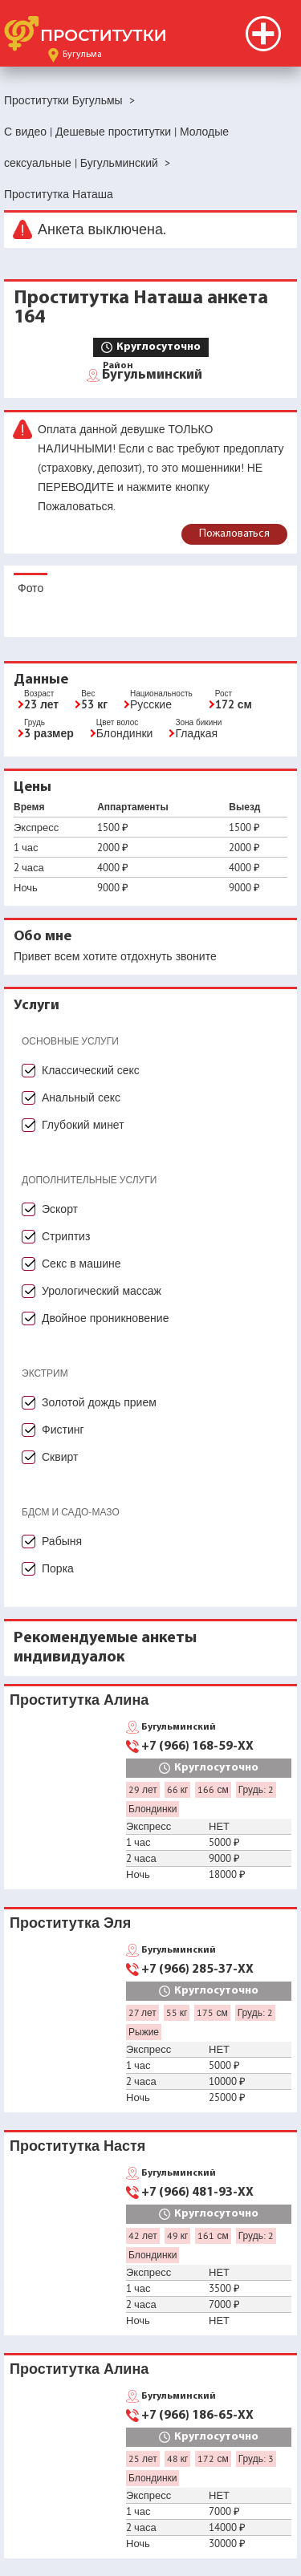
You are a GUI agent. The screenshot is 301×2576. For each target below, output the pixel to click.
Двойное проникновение (105, 1318)
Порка (58, 1568)
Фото (30, 588)
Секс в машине (81, 1263)
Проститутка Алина (79, 1699)
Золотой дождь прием (99, 1402)
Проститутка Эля (70, 1922)
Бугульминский (152, 374)
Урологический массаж (101, 1291)
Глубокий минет (83, 1125)
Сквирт (60, 1457)
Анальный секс (81, 1097)
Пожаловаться (234, 534)
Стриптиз (66, 1236)
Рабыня (62, 1541)
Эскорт (60, 1209)
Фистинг (63, 1429)
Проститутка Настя (77, 2145)
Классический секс (91, 1070)
